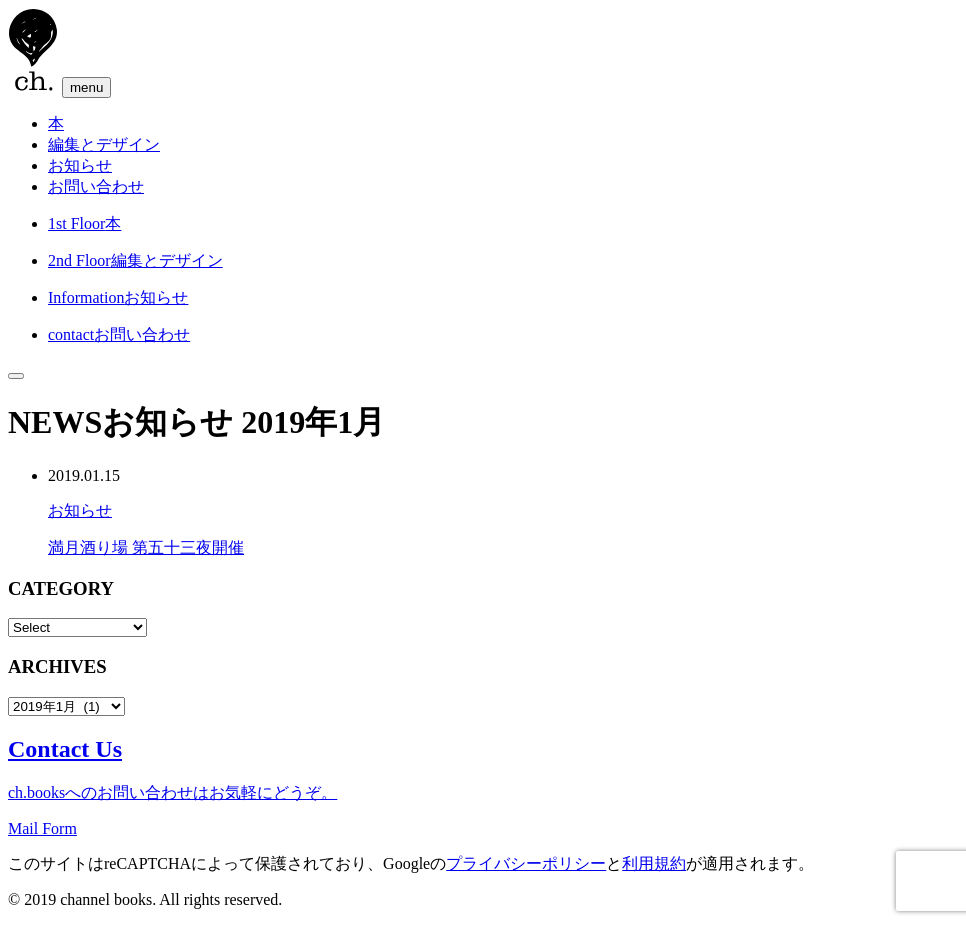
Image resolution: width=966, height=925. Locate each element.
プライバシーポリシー (526, 863)
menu (86, 87)
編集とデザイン (104, 144)
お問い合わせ (96, 186)
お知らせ (80, 165)
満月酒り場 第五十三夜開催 (146, 547)
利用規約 (654, 863)
